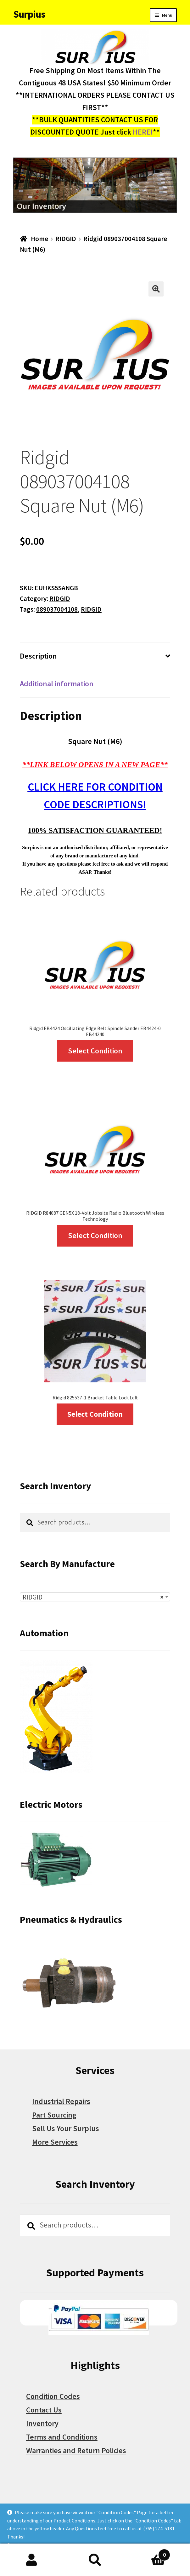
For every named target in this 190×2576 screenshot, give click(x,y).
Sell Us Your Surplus (65, 2128)
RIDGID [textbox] (93, 1597)
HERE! (143, 132)
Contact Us (44, 2410)
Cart (148, 2553)
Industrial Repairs (61, 2101)
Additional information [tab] (56, 684)
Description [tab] (38, 656)
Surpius (29, 14)
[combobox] (95, 1597)
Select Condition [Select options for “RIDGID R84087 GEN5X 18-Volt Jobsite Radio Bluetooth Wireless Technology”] (95, 1235)
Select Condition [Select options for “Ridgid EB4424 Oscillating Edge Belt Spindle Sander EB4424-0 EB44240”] (95, 1051)
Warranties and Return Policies (76, 2450)
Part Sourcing (54, 2115)
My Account (31, 2560)
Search (94, 2560)
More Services (55, 2142)
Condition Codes (53, 2396)
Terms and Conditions (62, 2437)
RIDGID (65, 238)
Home (39, 238)
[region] (95, 185)
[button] (156, 289)
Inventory (42, 2423)
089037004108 (57, 609)
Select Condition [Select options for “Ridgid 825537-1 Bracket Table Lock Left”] (95, 1414)
